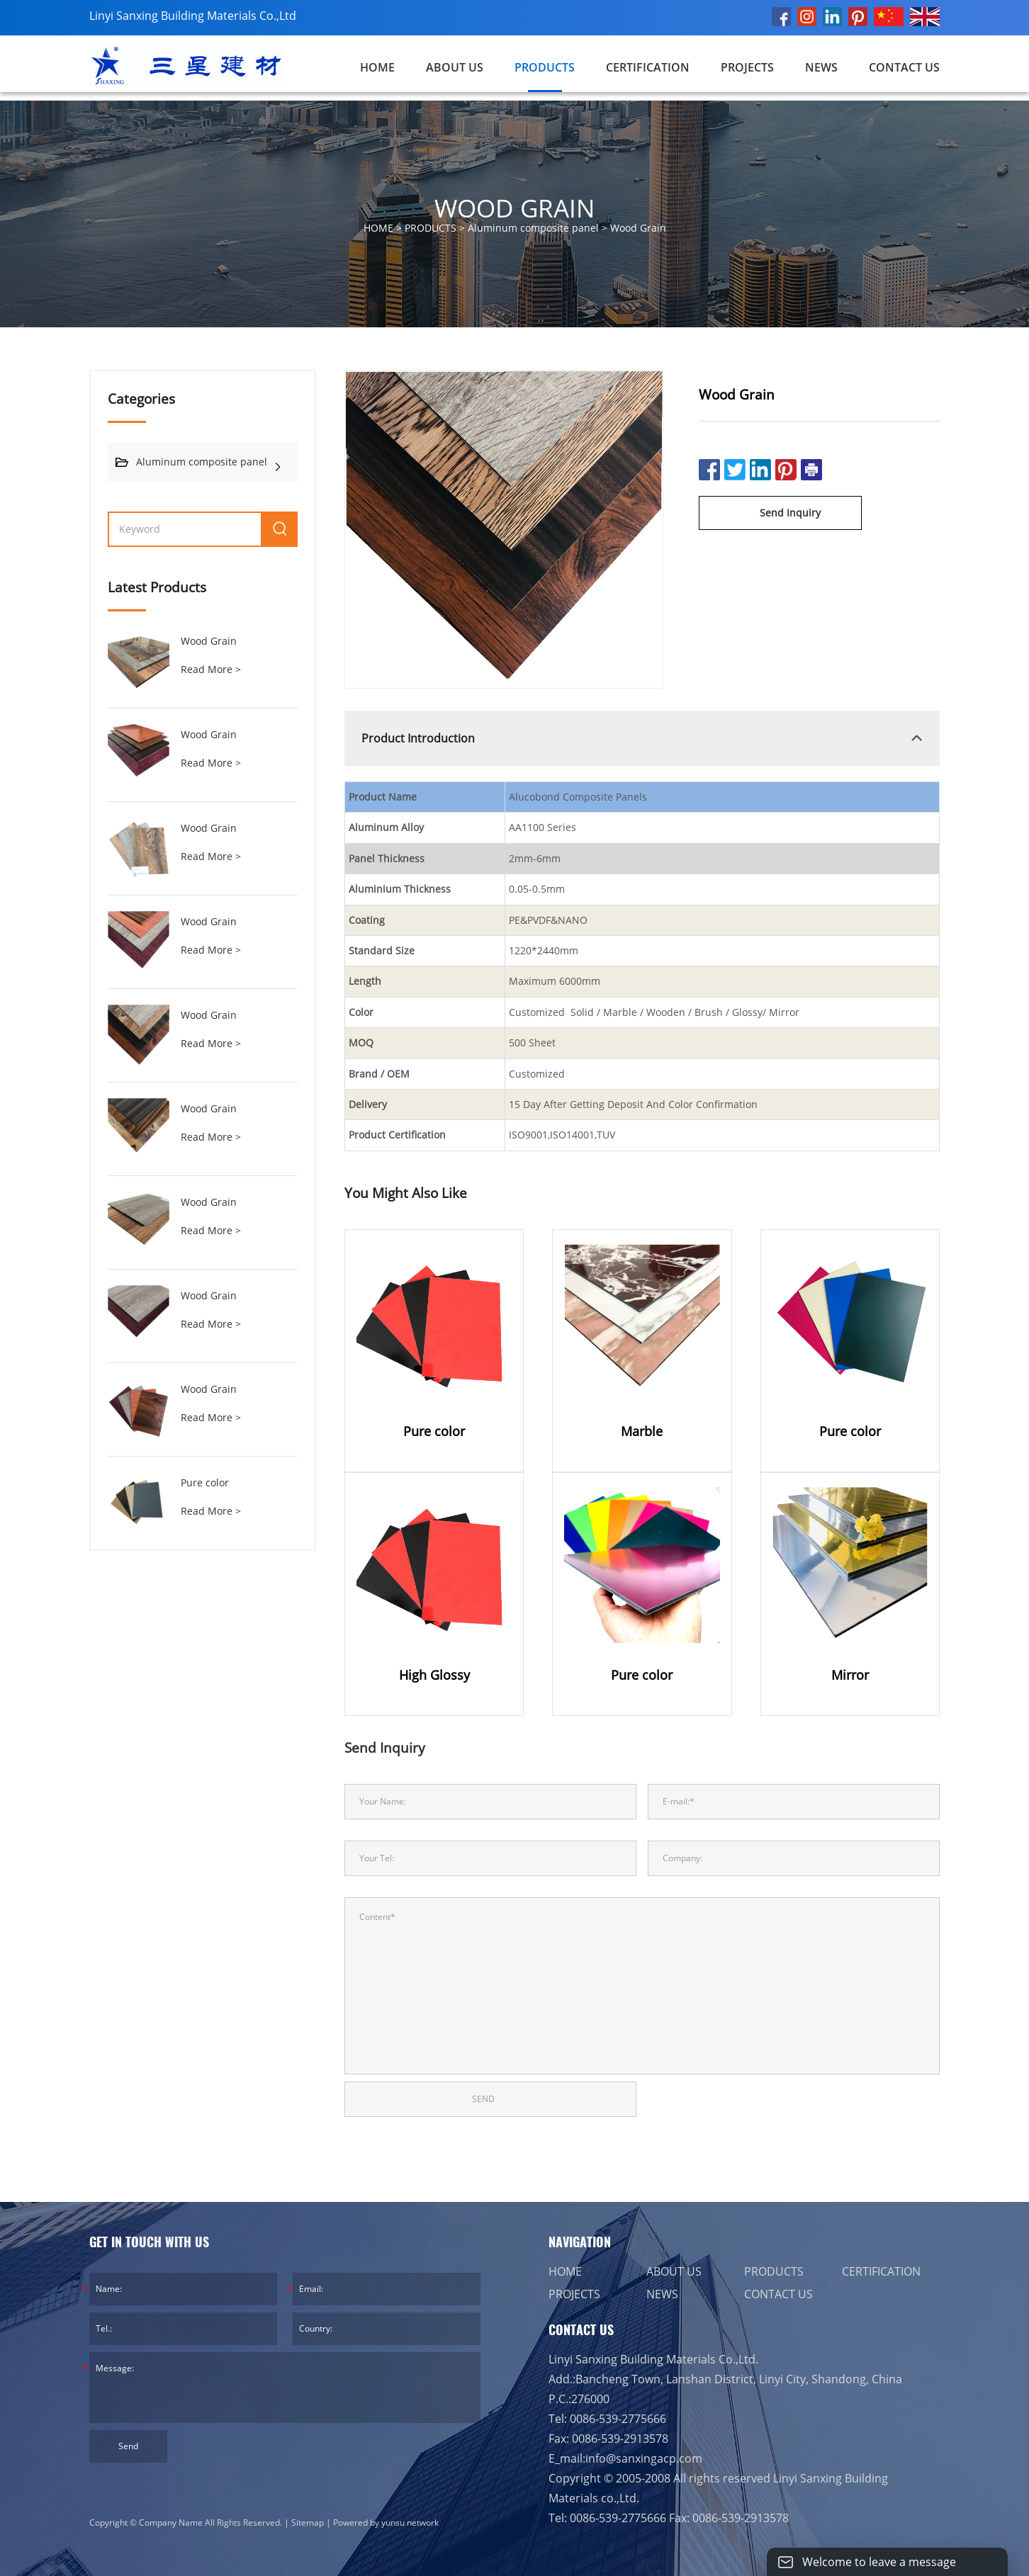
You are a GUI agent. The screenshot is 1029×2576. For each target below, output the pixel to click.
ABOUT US (454, 67)
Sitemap (307, 2522)
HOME (565, 2271)
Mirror (850, 1674)
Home (377, 67)
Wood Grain (638, 228)
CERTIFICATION (648, 67)
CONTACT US (904, 67)
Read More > (211, 669)
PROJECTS (747, 67)
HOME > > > (515, 228)
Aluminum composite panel (533, 228)
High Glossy (434, 1674)
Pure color (205, 1482)
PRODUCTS (544, 67)
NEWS (821, 67)
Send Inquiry (790, 512)
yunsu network (410, 2522)
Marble (642, 1431)
